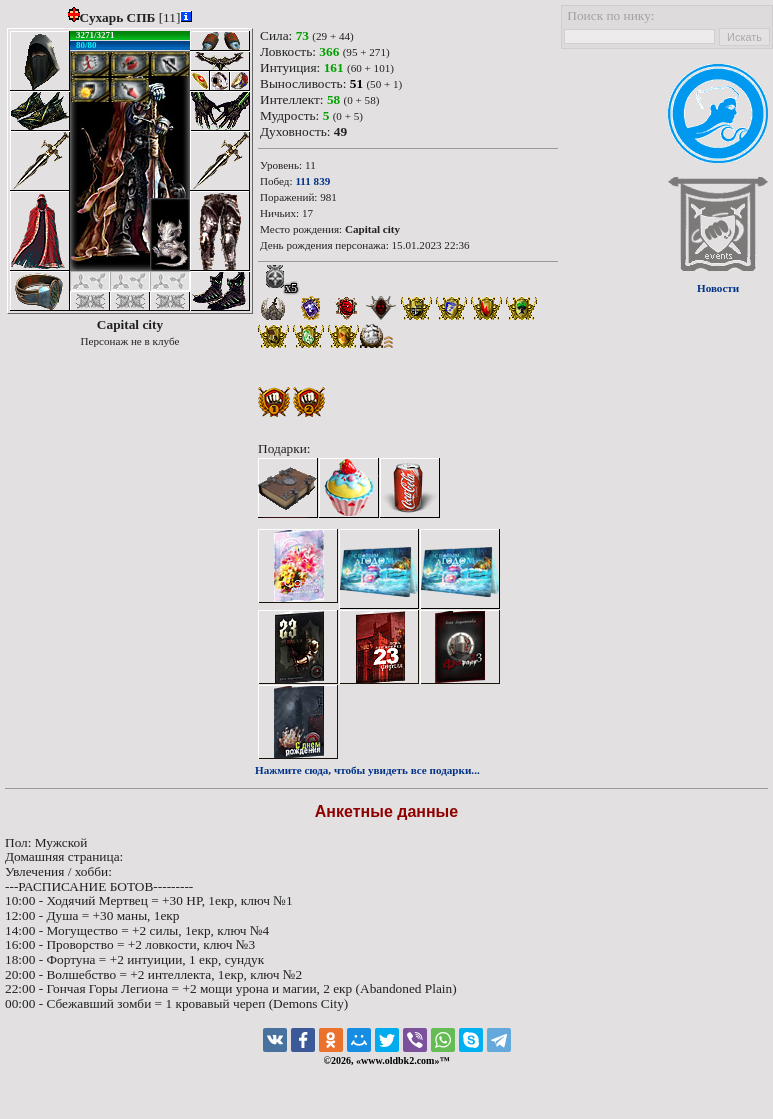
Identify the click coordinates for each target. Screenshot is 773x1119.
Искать (744, 37)
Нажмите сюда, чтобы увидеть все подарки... (367, 770)
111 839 (312, 181)
